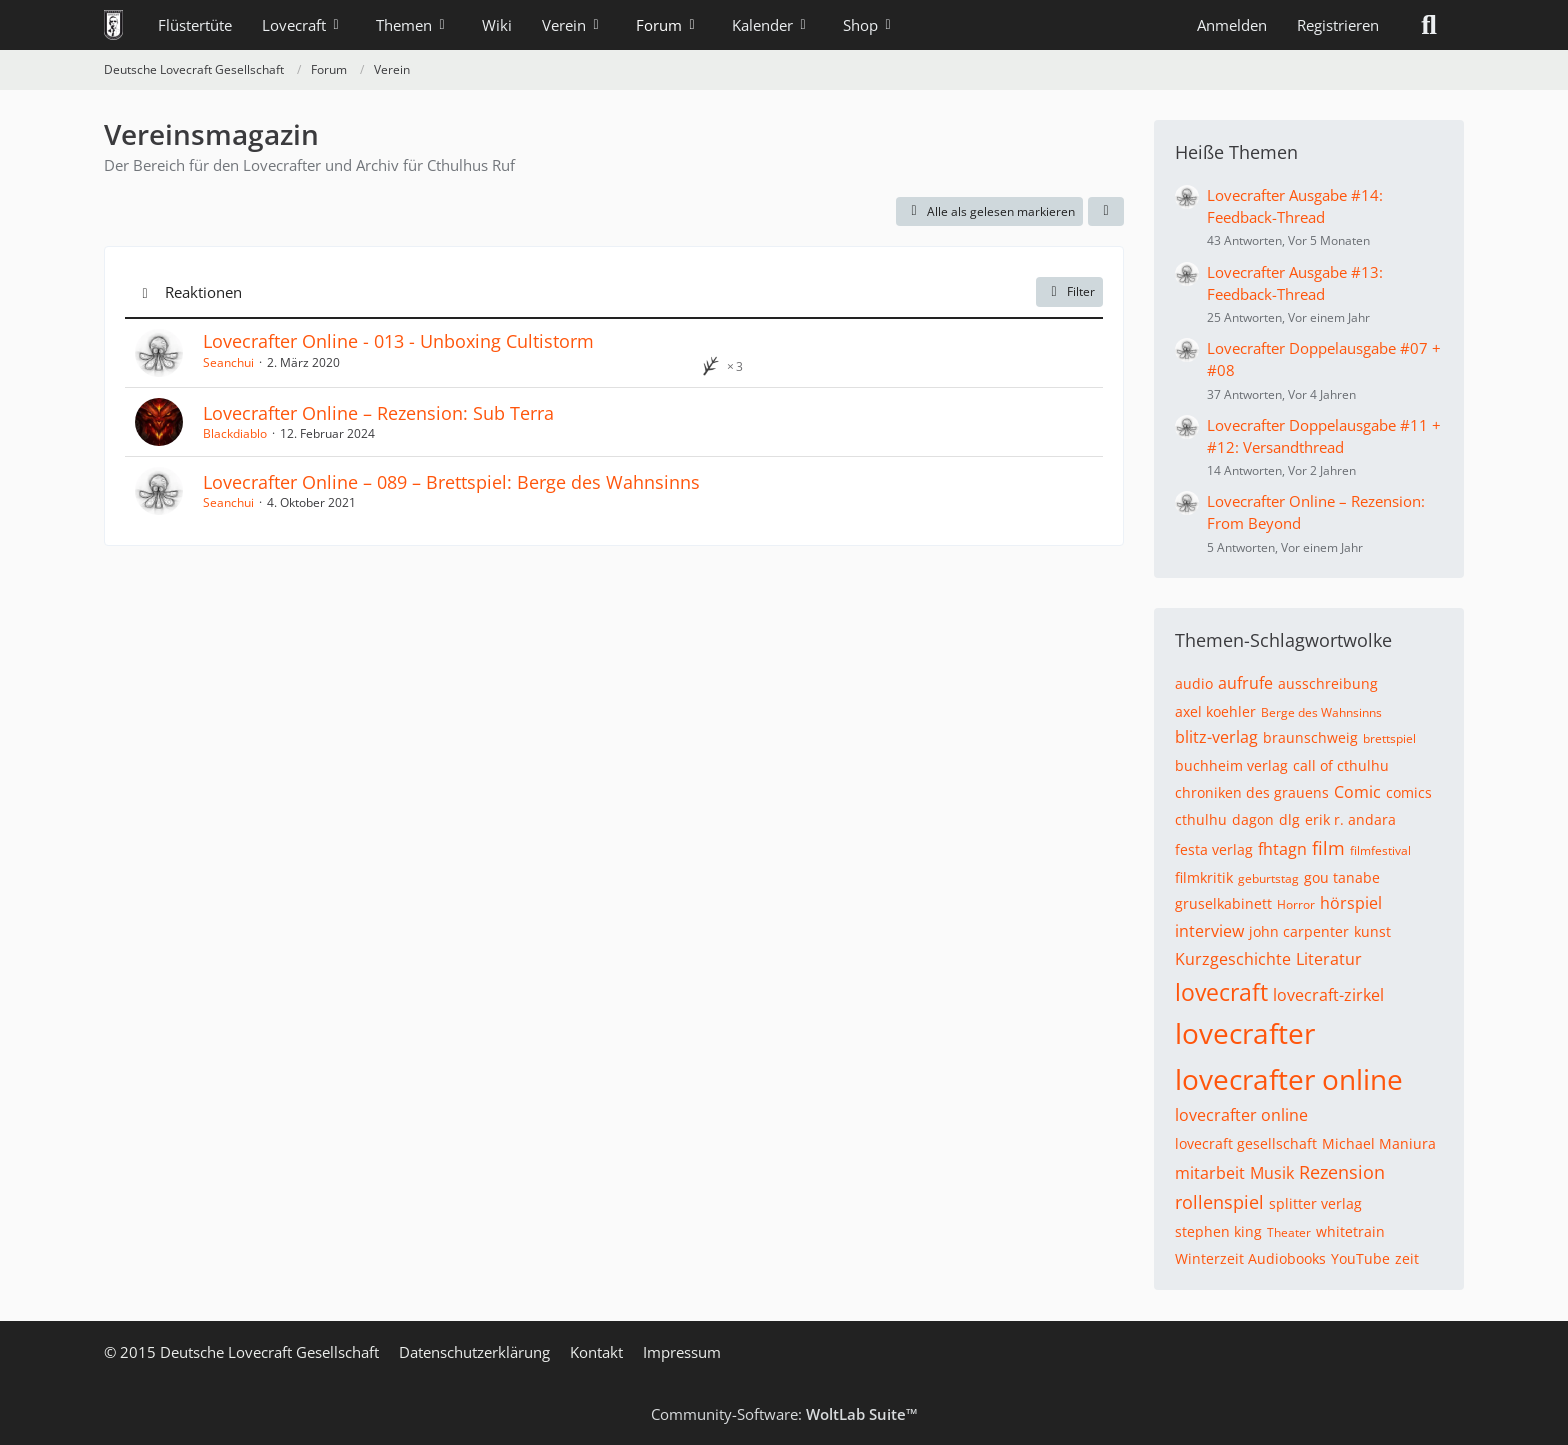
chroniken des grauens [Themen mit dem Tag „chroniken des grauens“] (1252, 792)
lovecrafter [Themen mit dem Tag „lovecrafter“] (1245, 1033)
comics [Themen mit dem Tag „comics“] (1409, 792)
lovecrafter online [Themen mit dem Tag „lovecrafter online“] (1289, 1079)
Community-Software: (784, 1414)
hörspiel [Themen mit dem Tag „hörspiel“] (1351, 903)
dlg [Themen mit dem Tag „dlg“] (1289, 819)
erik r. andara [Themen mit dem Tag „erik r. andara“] (1350, 819)
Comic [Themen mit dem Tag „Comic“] (1357, 792)
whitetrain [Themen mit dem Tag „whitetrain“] (1350, 1231)
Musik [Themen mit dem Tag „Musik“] (1272, 1173)
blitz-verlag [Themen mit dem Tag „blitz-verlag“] (1216, 737)
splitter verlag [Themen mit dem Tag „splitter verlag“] (1315, 1203)
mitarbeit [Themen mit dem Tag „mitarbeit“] (1210, 1173)
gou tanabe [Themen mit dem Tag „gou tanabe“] (1342, 877)
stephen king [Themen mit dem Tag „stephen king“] (1218, 1231)
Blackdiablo (235, 433)
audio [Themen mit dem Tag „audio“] (1194, 683)
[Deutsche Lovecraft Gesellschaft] (113, 25)
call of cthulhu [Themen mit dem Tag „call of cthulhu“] (1341, 765)
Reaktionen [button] (203, 292)
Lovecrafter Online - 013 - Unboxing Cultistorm (398, 341)
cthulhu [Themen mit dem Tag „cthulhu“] (1201, 819)
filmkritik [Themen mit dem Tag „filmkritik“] (1204, 877)
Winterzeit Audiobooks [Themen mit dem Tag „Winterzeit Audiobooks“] (1250, 1258)
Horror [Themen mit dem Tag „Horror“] (1296, 904)
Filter (1069, 291)
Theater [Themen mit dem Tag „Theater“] (1289, 1232)
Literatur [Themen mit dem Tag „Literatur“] (1329, 959)
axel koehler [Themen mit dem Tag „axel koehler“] (1215, 711)
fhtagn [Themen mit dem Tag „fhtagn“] (1282, 849)
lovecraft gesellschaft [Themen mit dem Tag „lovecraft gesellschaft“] (1246, 1143)
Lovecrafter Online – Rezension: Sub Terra (378, 413)
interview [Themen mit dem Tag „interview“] (1209, 931)
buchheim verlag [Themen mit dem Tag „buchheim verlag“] (1231, 765)
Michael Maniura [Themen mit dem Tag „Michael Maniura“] (1379, 1143)
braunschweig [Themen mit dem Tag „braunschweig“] (1310, 737)
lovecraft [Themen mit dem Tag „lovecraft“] (1221, 992)
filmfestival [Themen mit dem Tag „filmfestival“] (1380, 850)
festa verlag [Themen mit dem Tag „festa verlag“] (1214, 849)
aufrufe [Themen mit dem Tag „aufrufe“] (1245, 683)
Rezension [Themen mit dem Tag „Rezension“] (1342, 1172)
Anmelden (1232, 25)
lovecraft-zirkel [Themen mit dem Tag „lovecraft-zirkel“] (1328, 995)
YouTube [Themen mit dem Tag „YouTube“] (1360, 1258)
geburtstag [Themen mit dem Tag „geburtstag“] (1268, 878)
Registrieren (1338, 25)
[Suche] (1429, 25)
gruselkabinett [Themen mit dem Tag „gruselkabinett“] (1223, 903)
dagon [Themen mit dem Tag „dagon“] (1253, 819)
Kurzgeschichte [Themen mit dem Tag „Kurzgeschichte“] (1233, 959)
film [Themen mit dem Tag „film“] (1328, 848)
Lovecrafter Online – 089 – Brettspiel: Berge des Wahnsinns (451, 482)
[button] (1106, 212)
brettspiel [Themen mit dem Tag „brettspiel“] (1389, 738)
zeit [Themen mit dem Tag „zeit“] (1407, 1258)
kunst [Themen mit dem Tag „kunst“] (1372, 931)
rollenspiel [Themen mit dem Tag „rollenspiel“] (1219, 1202)
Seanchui (228, 362)
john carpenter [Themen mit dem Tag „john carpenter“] (1299, 931)
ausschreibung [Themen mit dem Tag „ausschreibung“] (1328, 683)
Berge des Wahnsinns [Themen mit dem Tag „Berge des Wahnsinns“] (1321, 712)
